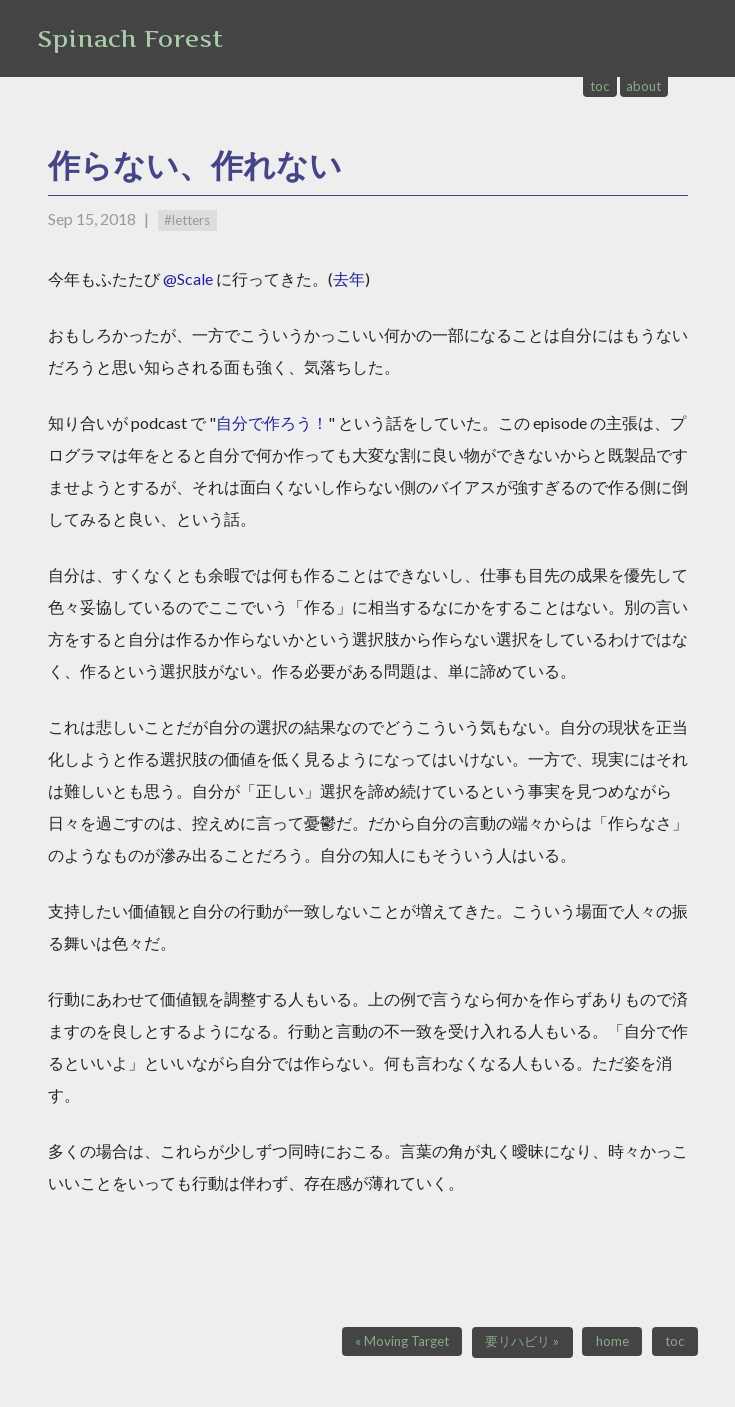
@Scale (188, 278)
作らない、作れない (195, 164)
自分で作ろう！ (272, 422)
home (612, 1341)
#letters (187, 220)
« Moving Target (402, 1341)
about (643, 86)
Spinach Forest (130, 38)
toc (600, 86)
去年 (349, 278)
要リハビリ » (522, 1341)
